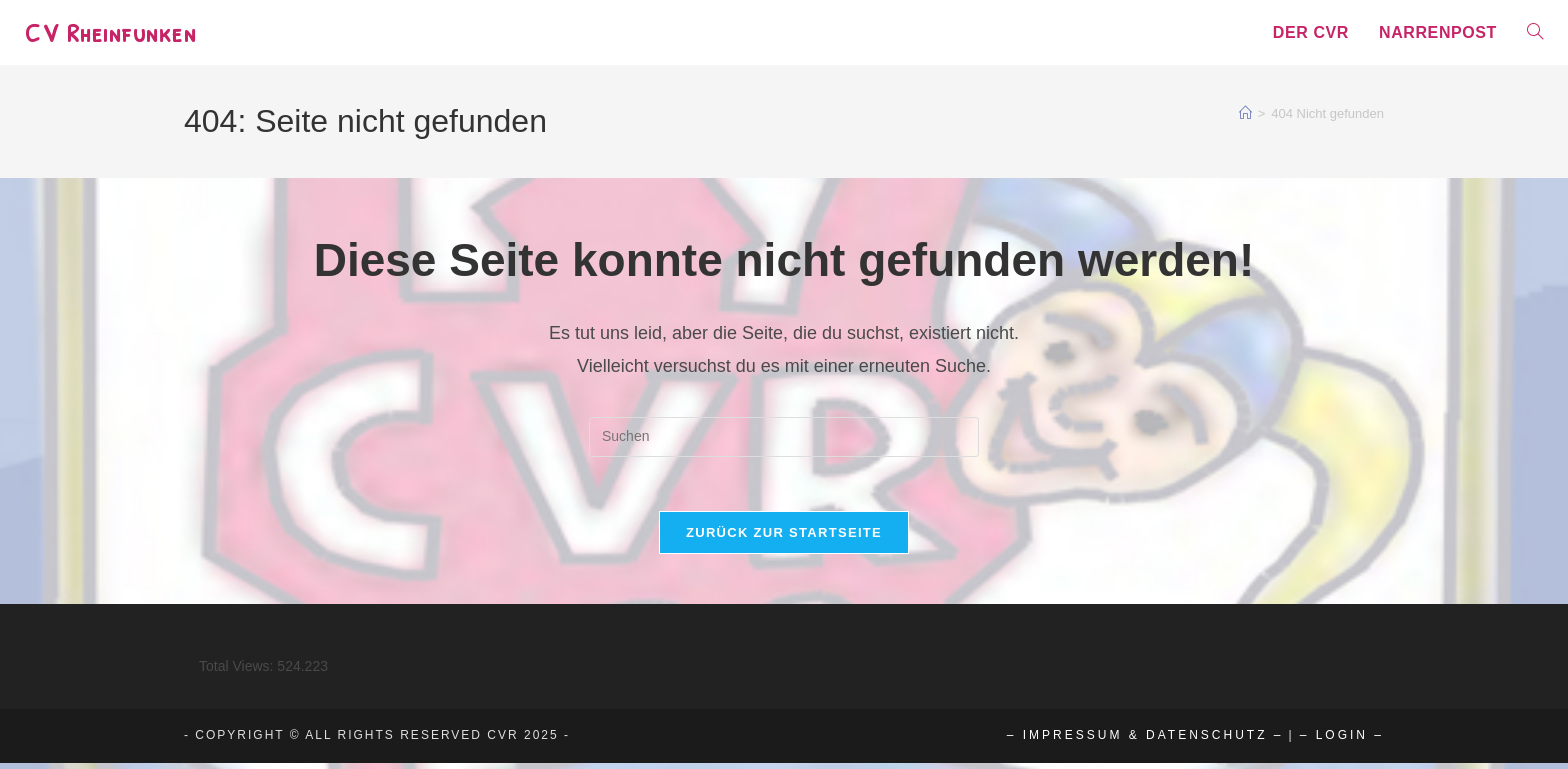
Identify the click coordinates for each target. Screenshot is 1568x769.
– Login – (1342, 741)
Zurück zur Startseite (784, 538)
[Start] (1245, 113)
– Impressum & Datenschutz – (1145, 741)
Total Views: (238, 672)
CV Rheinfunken (113, 32)
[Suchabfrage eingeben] (784, 437)
